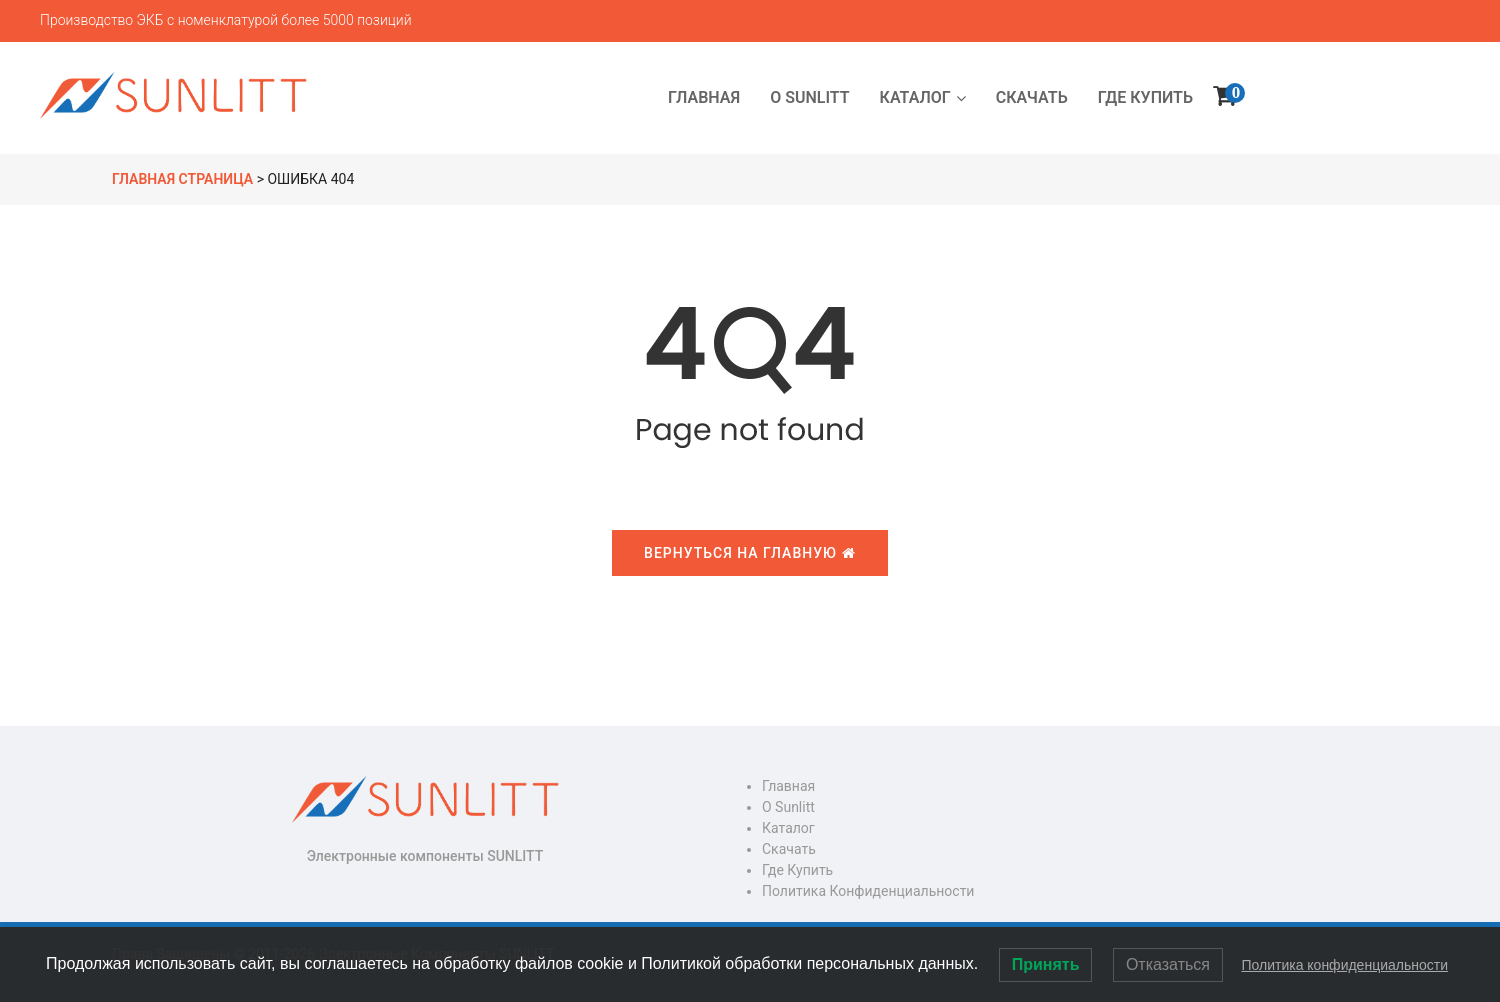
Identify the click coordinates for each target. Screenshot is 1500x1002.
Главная (788, 786)
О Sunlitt (788, 807)
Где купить (797, 870)
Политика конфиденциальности (868, 891)
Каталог (788, 828)
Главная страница (182, 179)
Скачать (789, 849)
